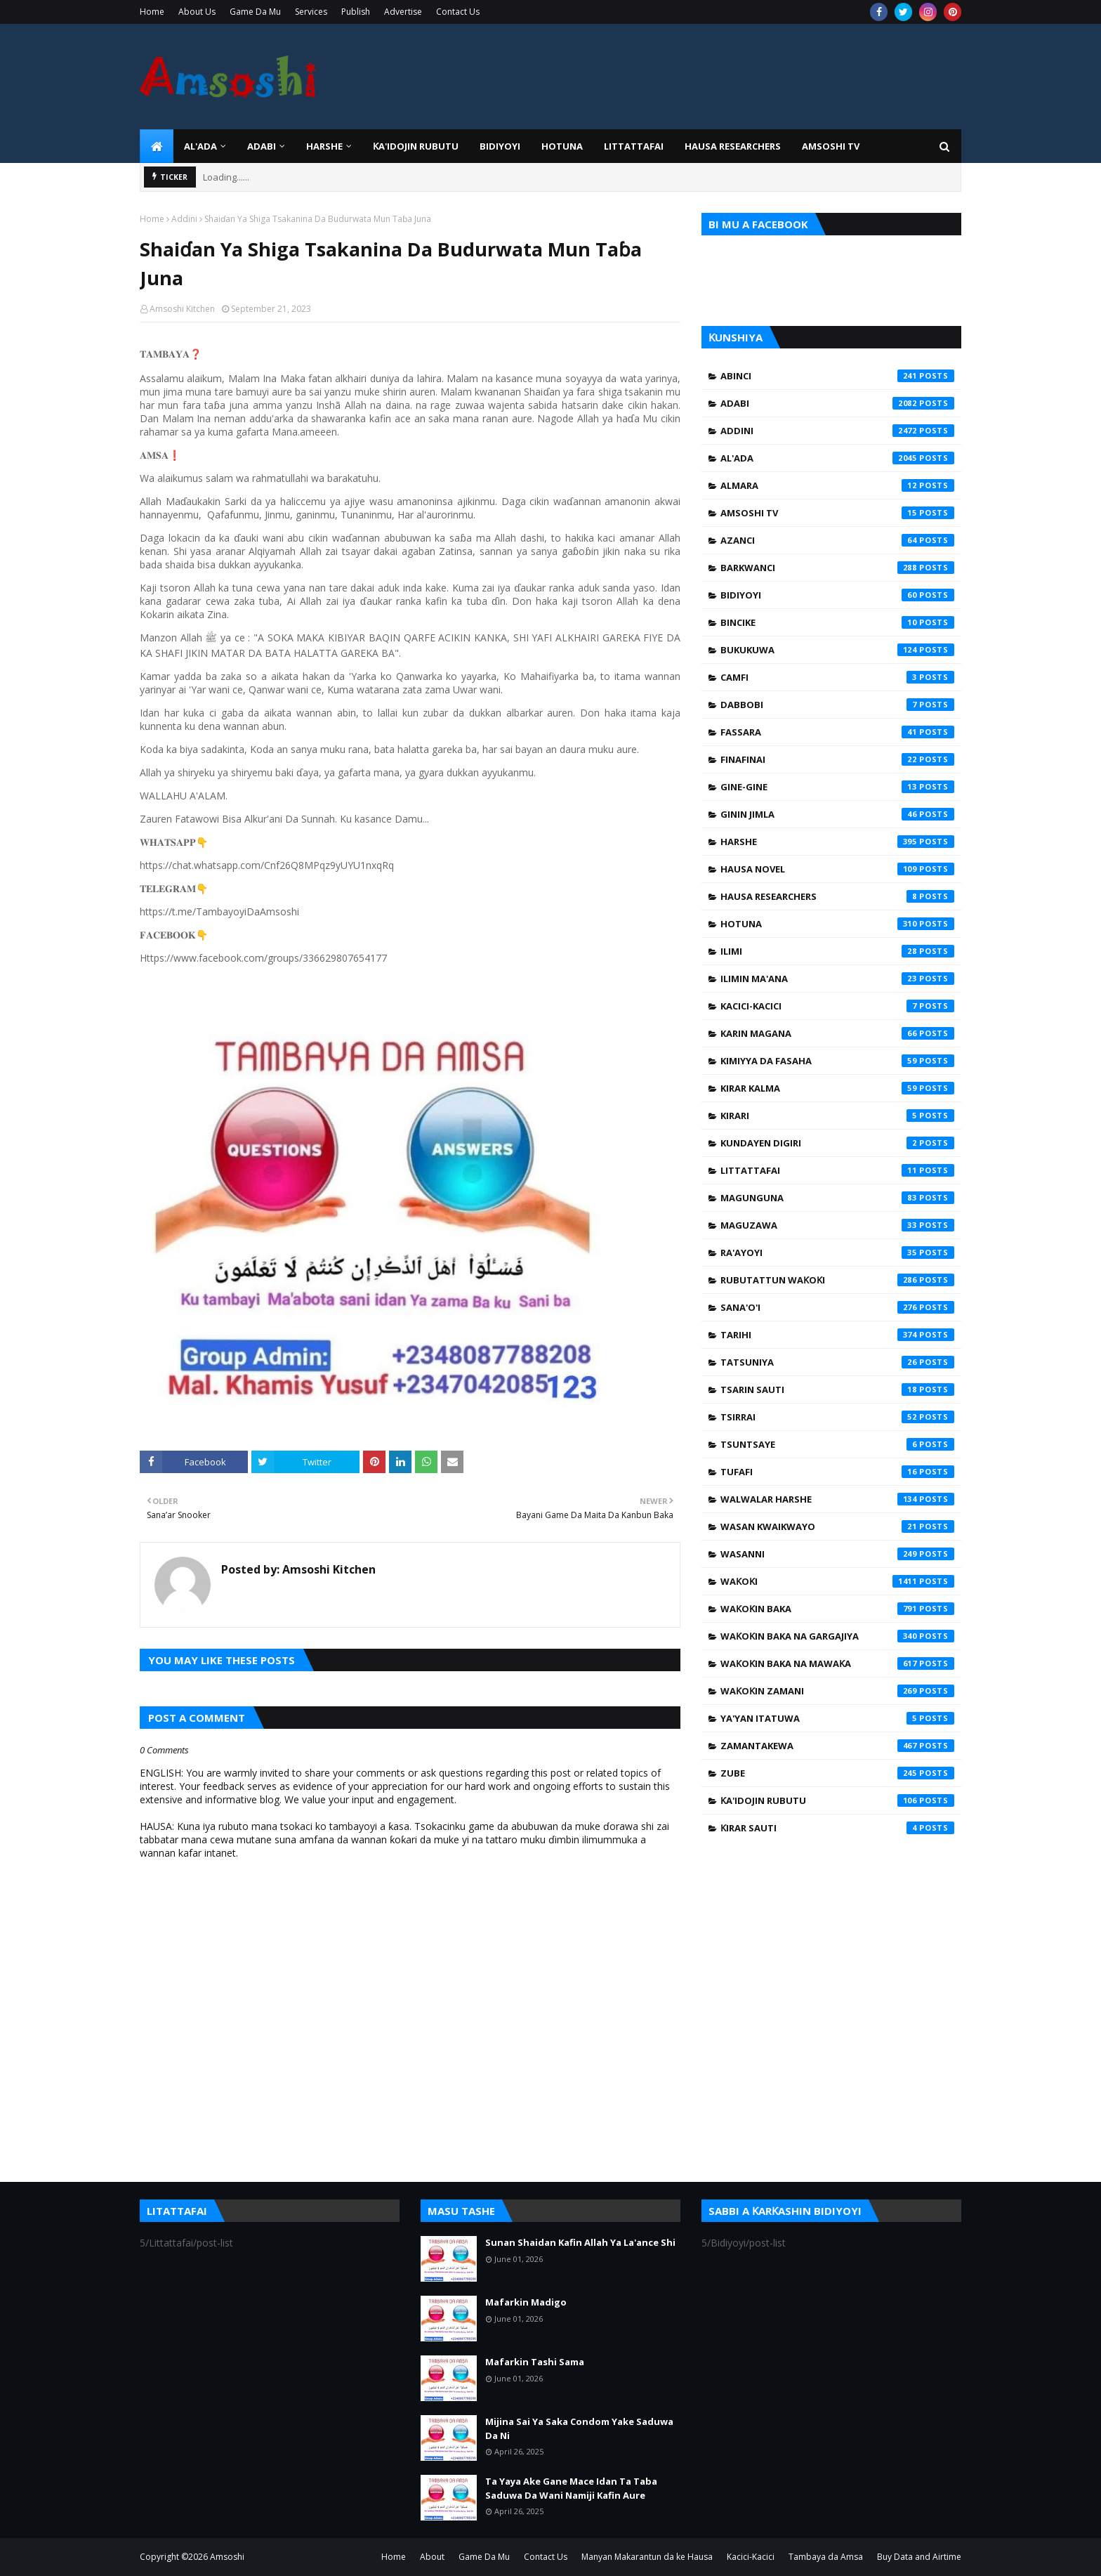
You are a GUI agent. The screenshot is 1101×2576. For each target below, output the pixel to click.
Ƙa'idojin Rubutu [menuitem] (416, 146)
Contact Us (458, 12)
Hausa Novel (837, 869)
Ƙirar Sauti (837, 1828)
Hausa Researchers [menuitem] (733, 146)
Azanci (837, 540)
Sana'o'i (837, 1307)
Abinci (837, 376)
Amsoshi (227, 2557)
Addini (184, 219)
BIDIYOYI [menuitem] (500, 146)
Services (311, 12)
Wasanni (837, 1554)
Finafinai (837, 759)
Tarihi (837, 1334)
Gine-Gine (837, 786)
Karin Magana (837, 1033)
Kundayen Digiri (837, 1143)
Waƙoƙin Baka (837, 1608)
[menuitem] (156, 146)
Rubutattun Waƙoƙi (837, 1280)
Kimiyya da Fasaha (837, 1060)
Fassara (837, 732)
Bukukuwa (837, 649)
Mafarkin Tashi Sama (534, 2361)
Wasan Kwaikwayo (837, 1526)
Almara (837, 485)
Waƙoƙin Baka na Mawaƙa (837, 1663)
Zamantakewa (837, 1745)
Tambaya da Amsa (826, 2557)
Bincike (837, 622)
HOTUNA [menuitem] (562, 146)
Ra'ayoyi (837, 1252)
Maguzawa (837, 1225)
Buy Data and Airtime (919, 2557)
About (432, 2557)
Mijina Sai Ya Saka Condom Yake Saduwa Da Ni (579, 2428)
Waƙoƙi (837, 1581)
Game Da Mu (255, 12)
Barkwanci (837, 567)
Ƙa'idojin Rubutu (837, 1800)
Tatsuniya (837, 1362)
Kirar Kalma (837, 1088)
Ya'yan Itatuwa (837, 1718)
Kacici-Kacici (837, 1006)
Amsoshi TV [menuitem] (830, 146)
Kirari (837, 1115)
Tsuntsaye (837, 1444)
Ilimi (837, 951)
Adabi (837, 403)
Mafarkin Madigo (526, 2302)
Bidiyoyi (837, 595)
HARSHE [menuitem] (324, 146)
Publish (355, 12)
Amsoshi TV (837, 512)
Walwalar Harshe (837, 1499)
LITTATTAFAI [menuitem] (634, 146)
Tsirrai (837, 1417)
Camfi (837, 677)
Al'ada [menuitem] (200, 146)
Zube (837, 1773)
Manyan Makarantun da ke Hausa (647, 2557)
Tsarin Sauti (837, 1389)
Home (152, 12)
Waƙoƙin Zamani (837, 1691)
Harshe (837, 841)
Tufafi (837, 1471)
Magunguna (837, 1197)
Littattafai (837, 1170)
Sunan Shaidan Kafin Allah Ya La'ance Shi (580, 2242)
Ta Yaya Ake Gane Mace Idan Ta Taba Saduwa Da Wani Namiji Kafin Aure (571, 2488)
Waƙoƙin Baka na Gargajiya (837, 1636)
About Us (197, 12)
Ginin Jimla (837, 814)
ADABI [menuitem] (261, 146)
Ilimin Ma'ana (837, 978)
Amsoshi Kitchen (182, 309)
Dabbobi (837, 704)
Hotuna (837, 923)
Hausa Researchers (837, 896)
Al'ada (837, 458)
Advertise (403, 12)
